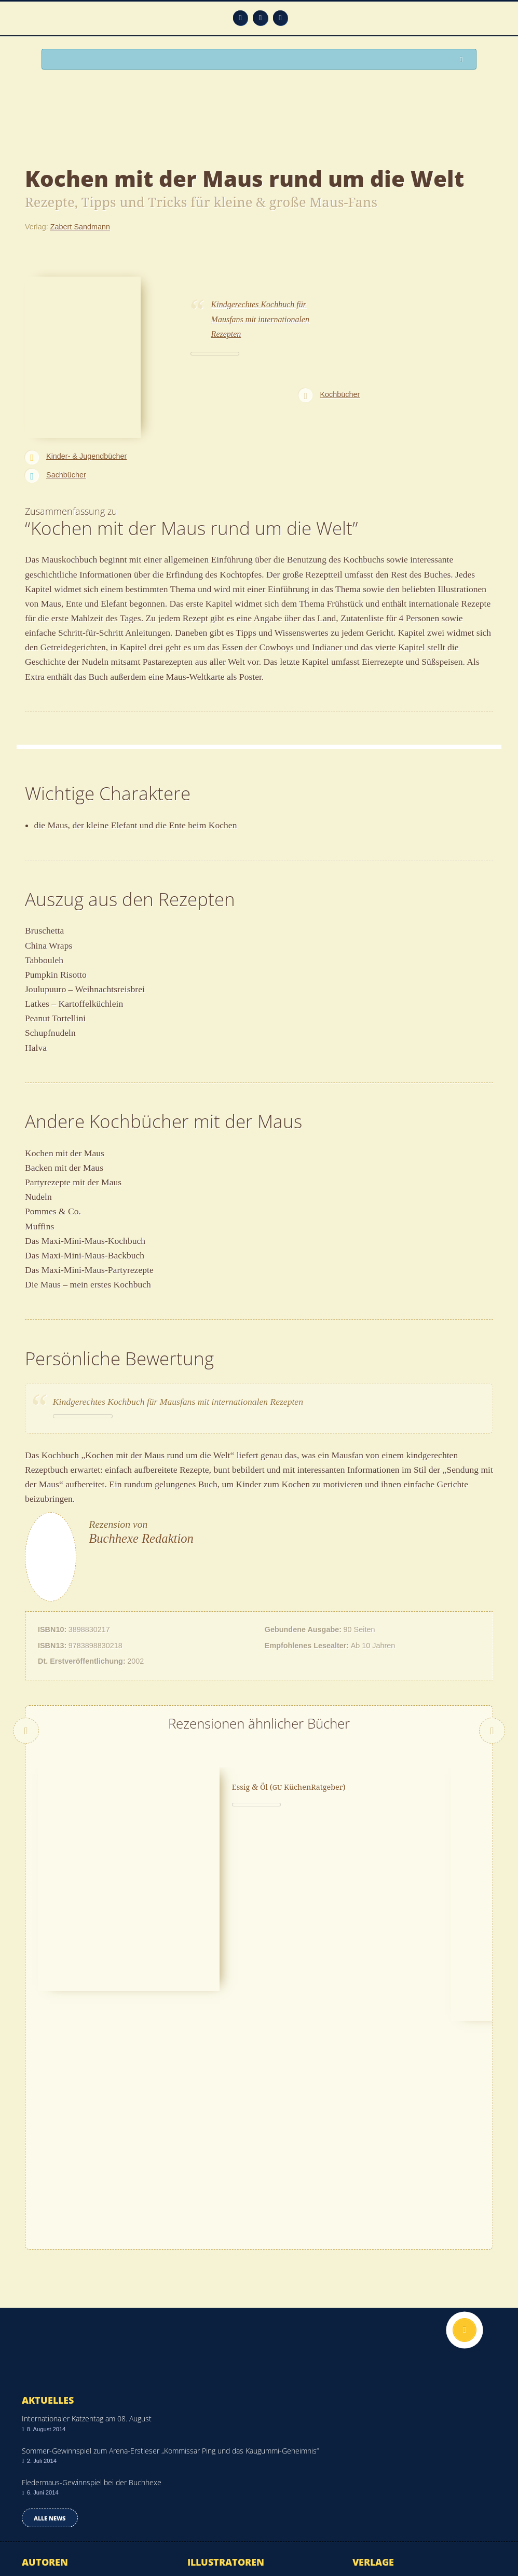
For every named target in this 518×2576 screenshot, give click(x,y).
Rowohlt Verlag (376, 2385)
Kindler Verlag (375, 2354)
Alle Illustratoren (230, 2472)
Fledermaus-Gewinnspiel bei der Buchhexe (91, 2256)
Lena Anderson (46, 2400)
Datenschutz (42, 2520)
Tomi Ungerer (209, 2446)
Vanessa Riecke (213, 2370)
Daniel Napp (42, 2370)
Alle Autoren (55, 2472)
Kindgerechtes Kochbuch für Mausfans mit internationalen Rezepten (260, 319)
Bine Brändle (208, 2431)
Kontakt (399, 2528)
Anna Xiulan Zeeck (52, 2354)
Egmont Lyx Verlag (382, 2446)
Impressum (40, 2533)
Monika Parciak (212, 2385)
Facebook (260, 17)
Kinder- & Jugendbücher (86, 456)
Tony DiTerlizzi (45, 2431)
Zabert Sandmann (80, 227)
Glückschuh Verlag (382, 2400)
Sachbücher (66, 475)
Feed (240, 17)
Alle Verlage (385, 2472)
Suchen (464, 60)
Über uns (397, 2540)
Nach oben (464, 2103)
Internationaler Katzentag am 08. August (87, 2192)
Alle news (49, 2291)
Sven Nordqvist (212, 2354)
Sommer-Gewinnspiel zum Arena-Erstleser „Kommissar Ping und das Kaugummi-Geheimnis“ (170, 2224)
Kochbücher (340, 394)
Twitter (280, 17)
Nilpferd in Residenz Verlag (396, 2431)
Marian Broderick (49, 2446)
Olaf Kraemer (43, 2385)
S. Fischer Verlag (380, 2370)
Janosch (200, 2400)
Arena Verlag (373, 2415)
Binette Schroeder (216, 2415)
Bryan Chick (41, 2415)
